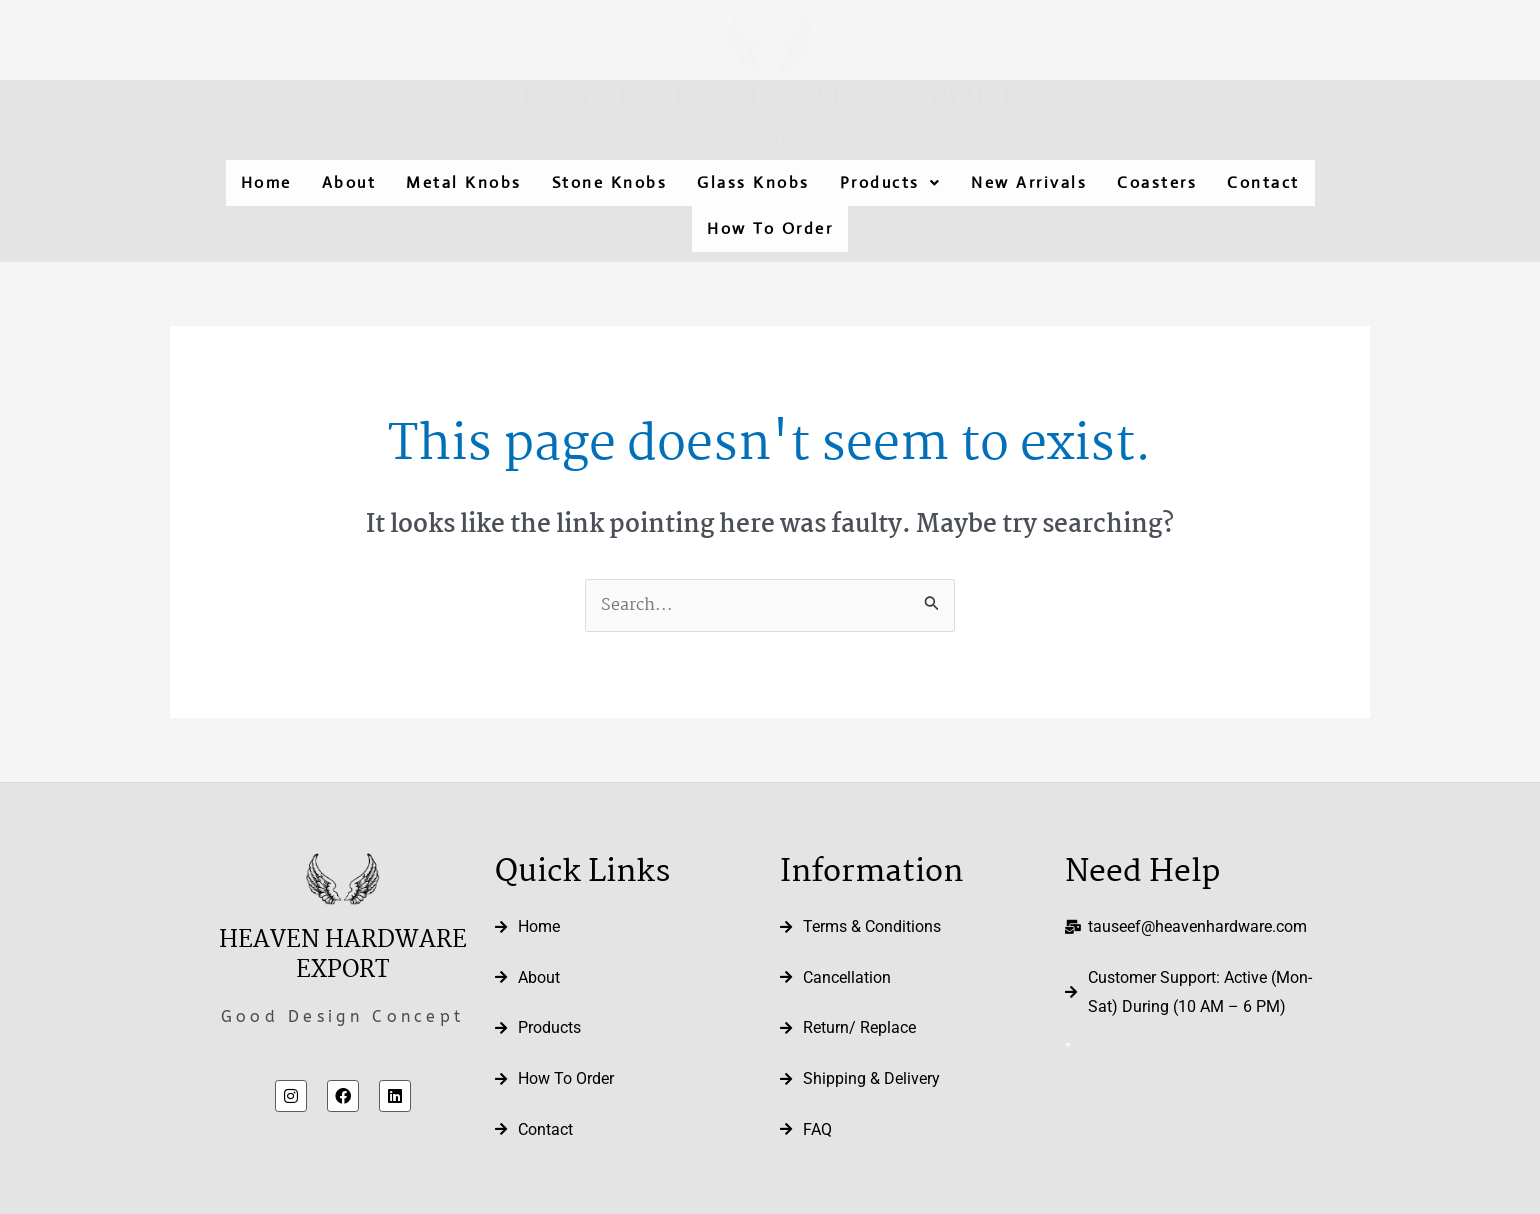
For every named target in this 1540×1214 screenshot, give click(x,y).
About (349, 182)
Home (266, 182)
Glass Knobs (753, 182)
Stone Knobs (610, 182)
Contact (1263, 182)
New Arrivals (1029, 182)
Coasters (1157, 182)
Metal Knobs (464, 182)
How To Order (770, 228)
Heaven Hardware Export (770, 98)
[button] (891, 183)
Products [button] (891, 182)
